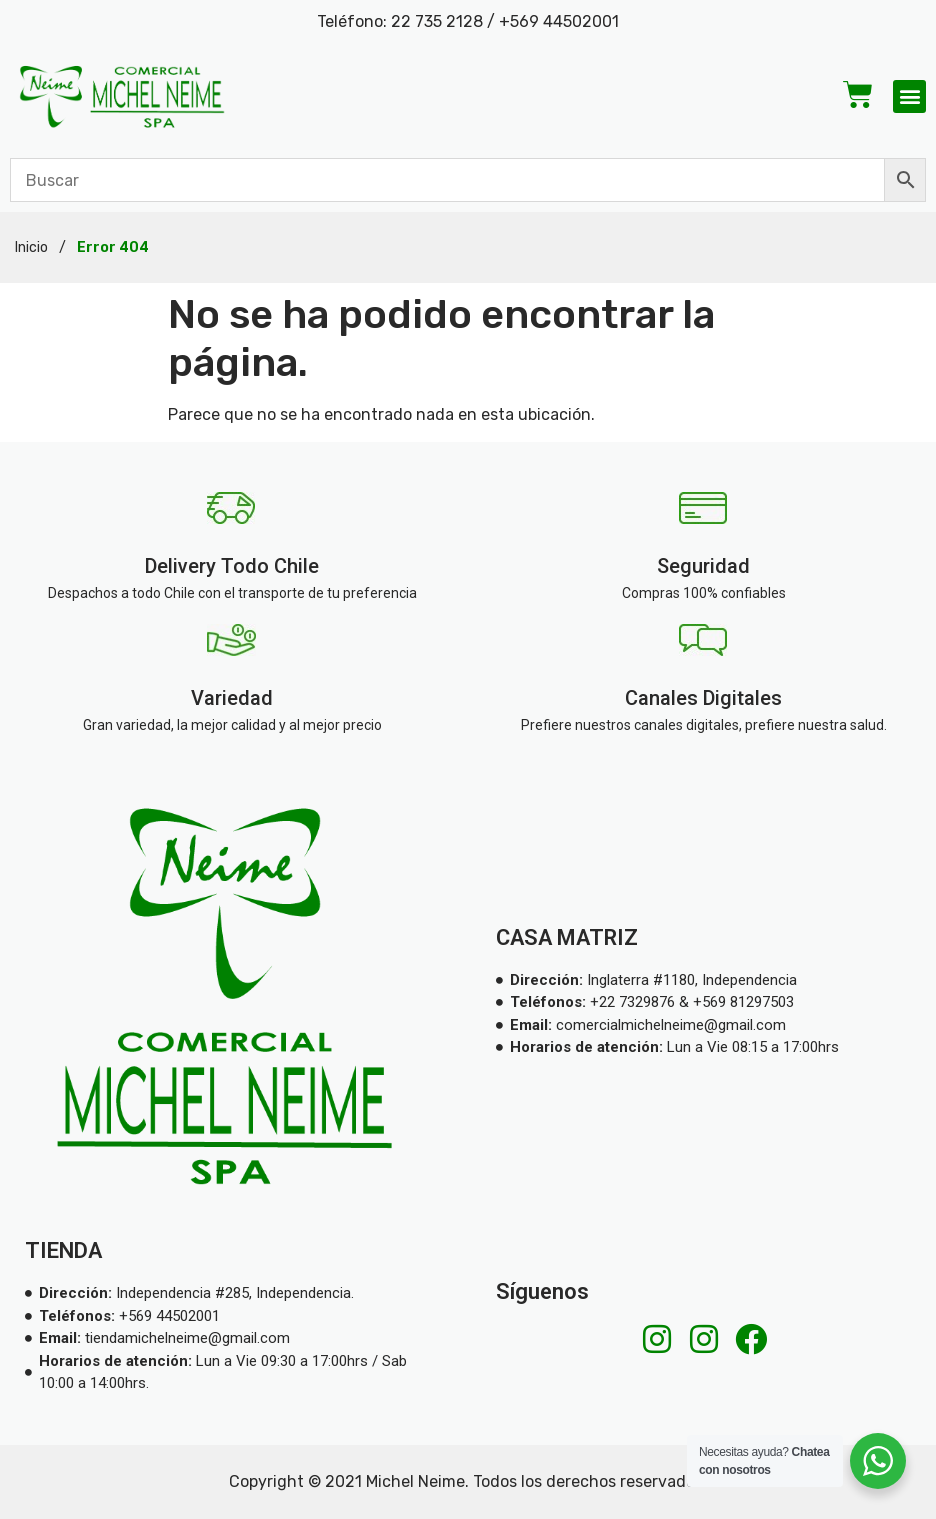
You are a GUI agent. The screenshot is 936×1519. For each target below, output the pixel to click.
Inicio (31, 247)
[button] (909, 96)
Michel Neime (415, 1481)
